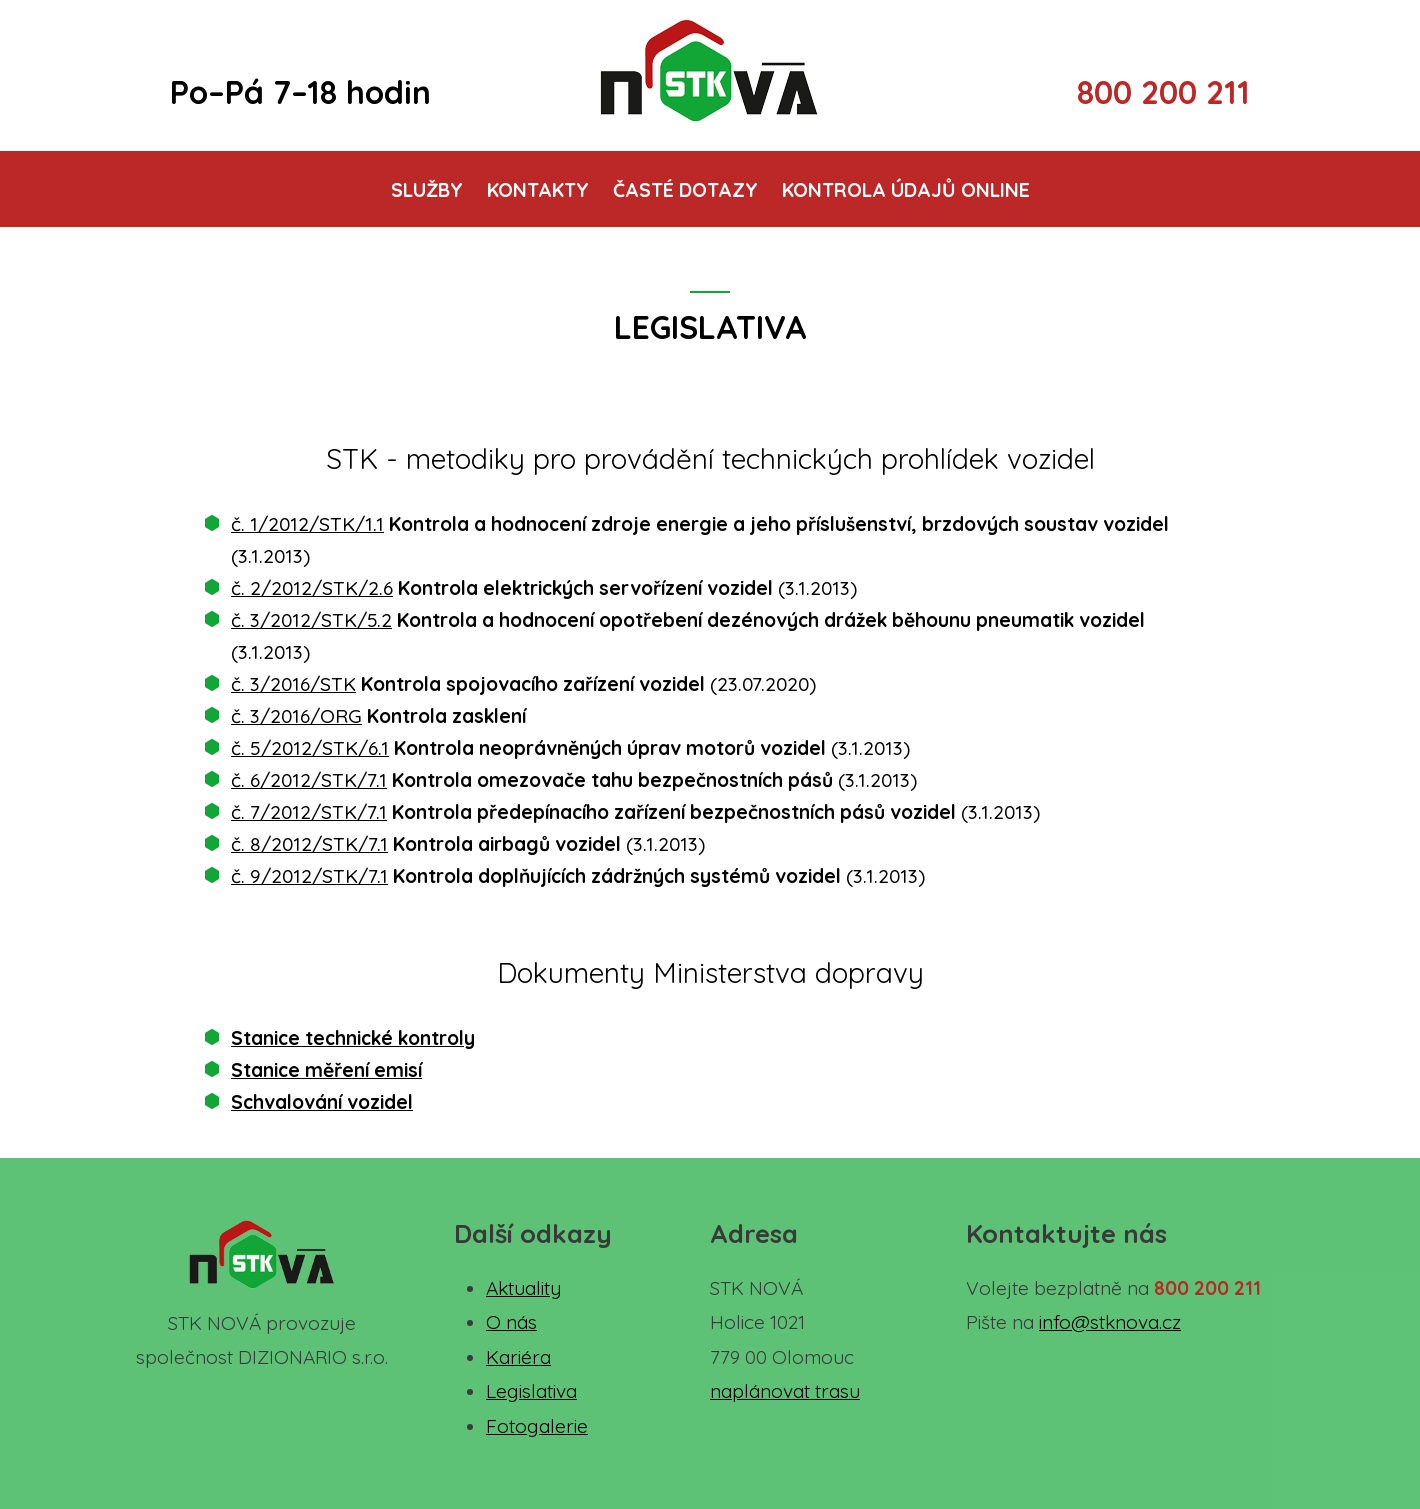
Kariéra (518, 1357)
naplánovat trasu (785, 1391)
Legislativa (531, 1391)
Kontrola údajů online (906, 190)
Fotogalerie (537, 1426)
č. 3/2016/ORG (296, 716)
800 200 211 (1163, 92)
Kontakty (538, 190)
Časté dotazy (685, 190)
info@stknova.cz (1110, 1322)
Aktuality (523, 1288)
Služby (427, 190)
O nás (511, 1322)
